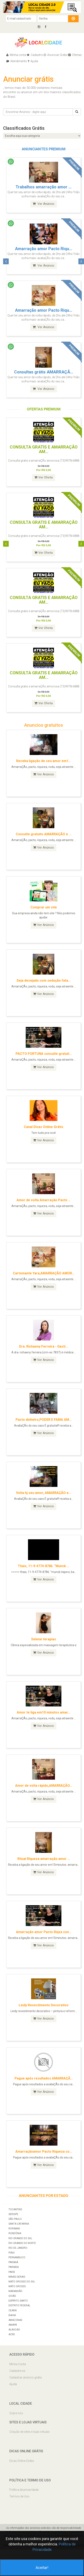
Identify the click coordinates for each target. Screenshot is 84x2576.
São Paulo (15, 2219)
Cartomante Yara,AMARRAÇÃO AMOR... (43, 1273)
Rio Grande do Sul (20, 2238)
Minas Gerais (17, 2276)
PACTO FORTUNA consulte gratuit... (44, 1054)
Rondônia (15, 2233)
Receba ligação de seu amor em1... (43, 761)
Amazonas (15, 2320)
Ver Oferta (43, 477)
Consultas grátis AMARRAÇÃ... (43, 371)
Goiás (12, 2295)
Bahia (12, 2315)
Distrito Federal (19, 2305)
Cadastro (35, 55)
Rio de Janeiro (18, 2247)
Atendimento (16, 61)
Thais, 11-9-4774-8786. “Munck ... (43, 1566)
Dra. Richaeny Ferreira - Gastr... (43, 1346)
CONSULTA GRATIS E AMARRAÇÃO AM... (44, 449)
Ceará (13, 2310)
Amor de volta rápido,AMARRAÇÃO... (43, 1786)
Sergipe (13, 2214)
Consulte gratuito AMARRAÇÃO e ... (43, 834)
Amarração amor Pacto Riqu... (43, 248)
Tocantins (15, 2209)
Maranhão (15, 2291)
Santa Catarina (19, 2223)
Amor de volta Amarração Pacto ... (44, 1200)
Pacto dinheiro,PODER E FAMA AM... (44, 1420)
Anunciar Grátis (56, 55)
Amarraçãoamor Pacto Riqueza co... (43, 2151)
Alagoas (14, 2329)
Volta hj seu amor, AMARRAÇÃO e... (43, 1493)
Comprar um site (43, 907)
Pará (12, 2272)
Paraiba (14, 2267)
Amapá (13, 2324)
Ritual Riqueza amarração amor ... (43, 1859)
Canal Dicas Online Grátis (43, 1127)
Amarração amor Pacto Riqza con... (43, 1932)
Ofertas (75, 55)
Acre (12, 2334)
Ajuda (33, 61)
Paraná (13, 2262)
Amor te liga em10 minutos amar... (43, 1712)
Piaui (12, 2252)
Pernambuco (17, 2257)
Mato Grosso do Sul (22, 2281)
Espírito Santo (18, 2300)
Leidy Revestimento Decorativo (43, 2005)
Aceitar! (42, 2567)
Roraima (14, 2228)
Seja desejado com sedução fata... (44, 980)
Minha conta (16, 55)
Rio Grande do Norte (22, 2243)
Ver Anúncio (43, 204)
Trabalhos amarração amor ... (44, 186)
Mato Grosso (17, 2286)
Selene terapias (43, 1639)
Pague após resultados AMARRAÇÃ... (44, 2078)
